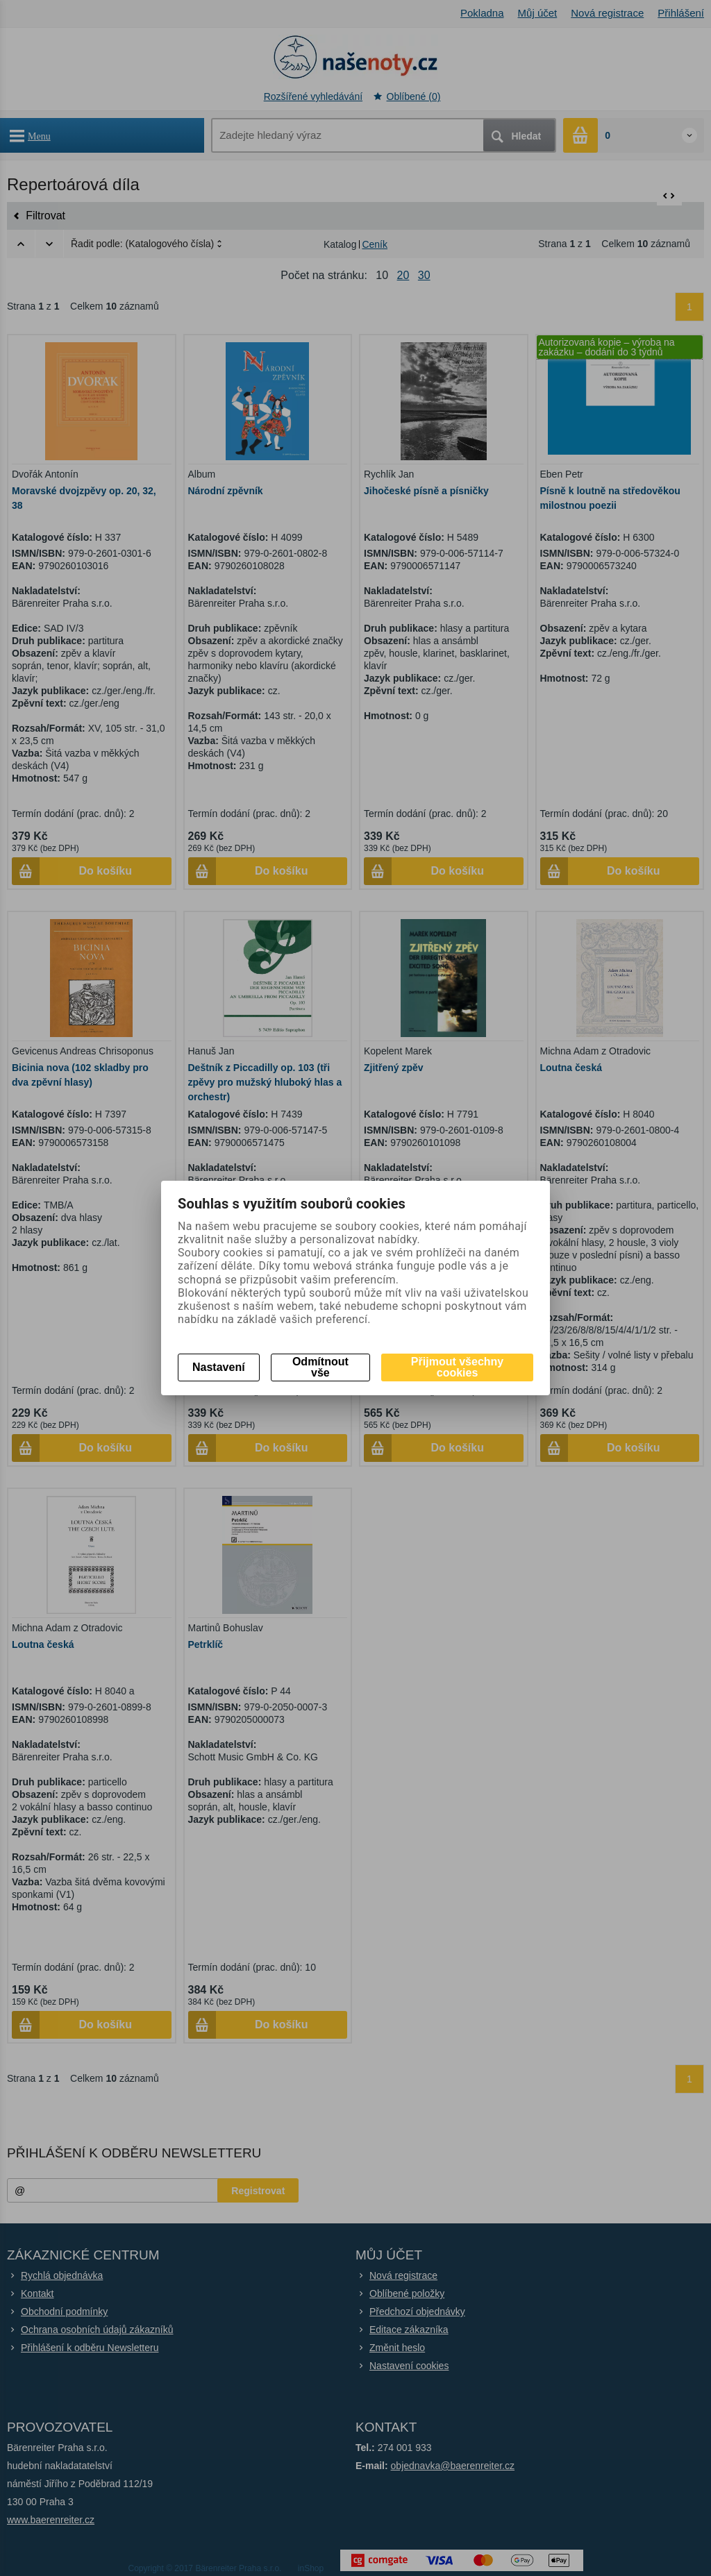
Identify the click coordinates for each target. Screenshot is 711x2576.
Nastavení (218, 1367)
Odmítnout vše (320, 1367)
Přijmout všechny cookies (457, 1367)
